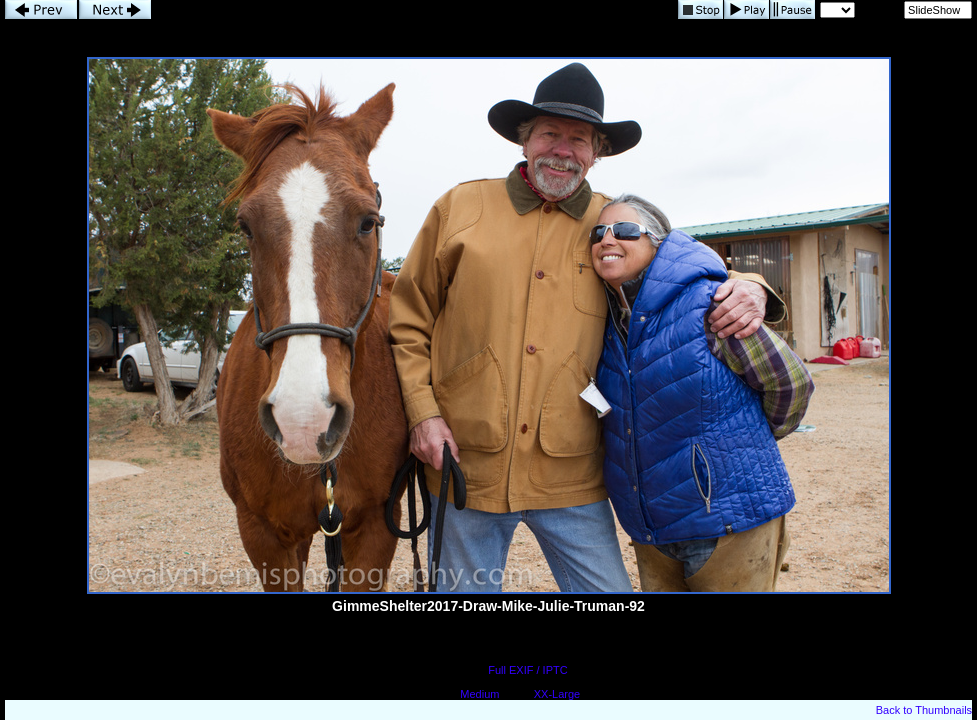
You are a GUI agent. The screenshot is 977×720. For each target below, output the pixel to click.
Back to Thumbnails (924, 710)
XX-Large (557, 694)
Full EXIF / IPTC (527, 670)
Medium (479, 694)
